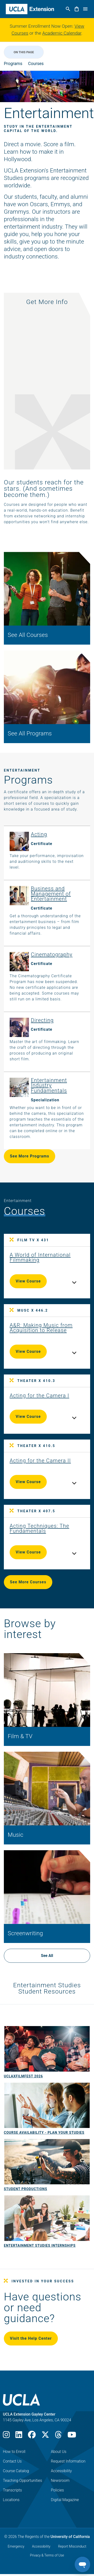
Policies (57, 2490)
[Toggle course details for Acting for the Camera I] (74, 1419)
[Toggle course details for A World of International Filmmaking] (74, 1283)
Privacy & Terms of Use (47, 2555)
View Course (28, 1281)
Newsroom (60, 2480)
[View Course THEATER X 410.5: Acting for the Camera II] (40, 1461)
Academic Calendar (61, 33)
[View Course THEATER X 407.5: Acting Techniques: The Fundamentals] (39, 1528)
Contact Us (12, 2461)
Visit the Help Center (31, 2338)
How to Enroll (14, 2451)
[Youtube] (71, 2436)
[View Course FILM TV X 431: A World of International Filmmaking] (40, 1257)
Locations (11, 2499)
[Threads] (58, 2436)
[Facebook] (32, 2436)
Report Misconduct (72, 2546)
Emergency (16, 2546)
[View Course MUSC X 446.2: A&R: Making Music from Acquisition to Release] (41, 1328)
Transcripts (12, 2490)
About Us (58, 2451)
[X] (45, 2436)
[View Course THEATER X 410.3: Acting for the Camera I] (39, 1396)
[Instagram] (6, 2436)
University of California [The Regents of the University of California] (70, 2536)
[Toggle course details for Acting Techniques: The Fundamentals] (74, 1554)
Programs (13, 63)
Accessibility (61, 2471)
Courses (36, 63)
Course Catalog (16, 2471)
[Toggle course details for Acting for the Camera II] (74, 1484)
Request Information (68, 2461)
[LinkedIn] (18, 2436)
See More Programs (29, 1156)
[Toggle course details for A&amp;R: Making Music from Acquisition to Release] (74, 1354)
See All (47, 1955)
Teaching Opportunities (22, 2480)
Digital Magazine (65, 2499)
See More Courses (28, 1582)
